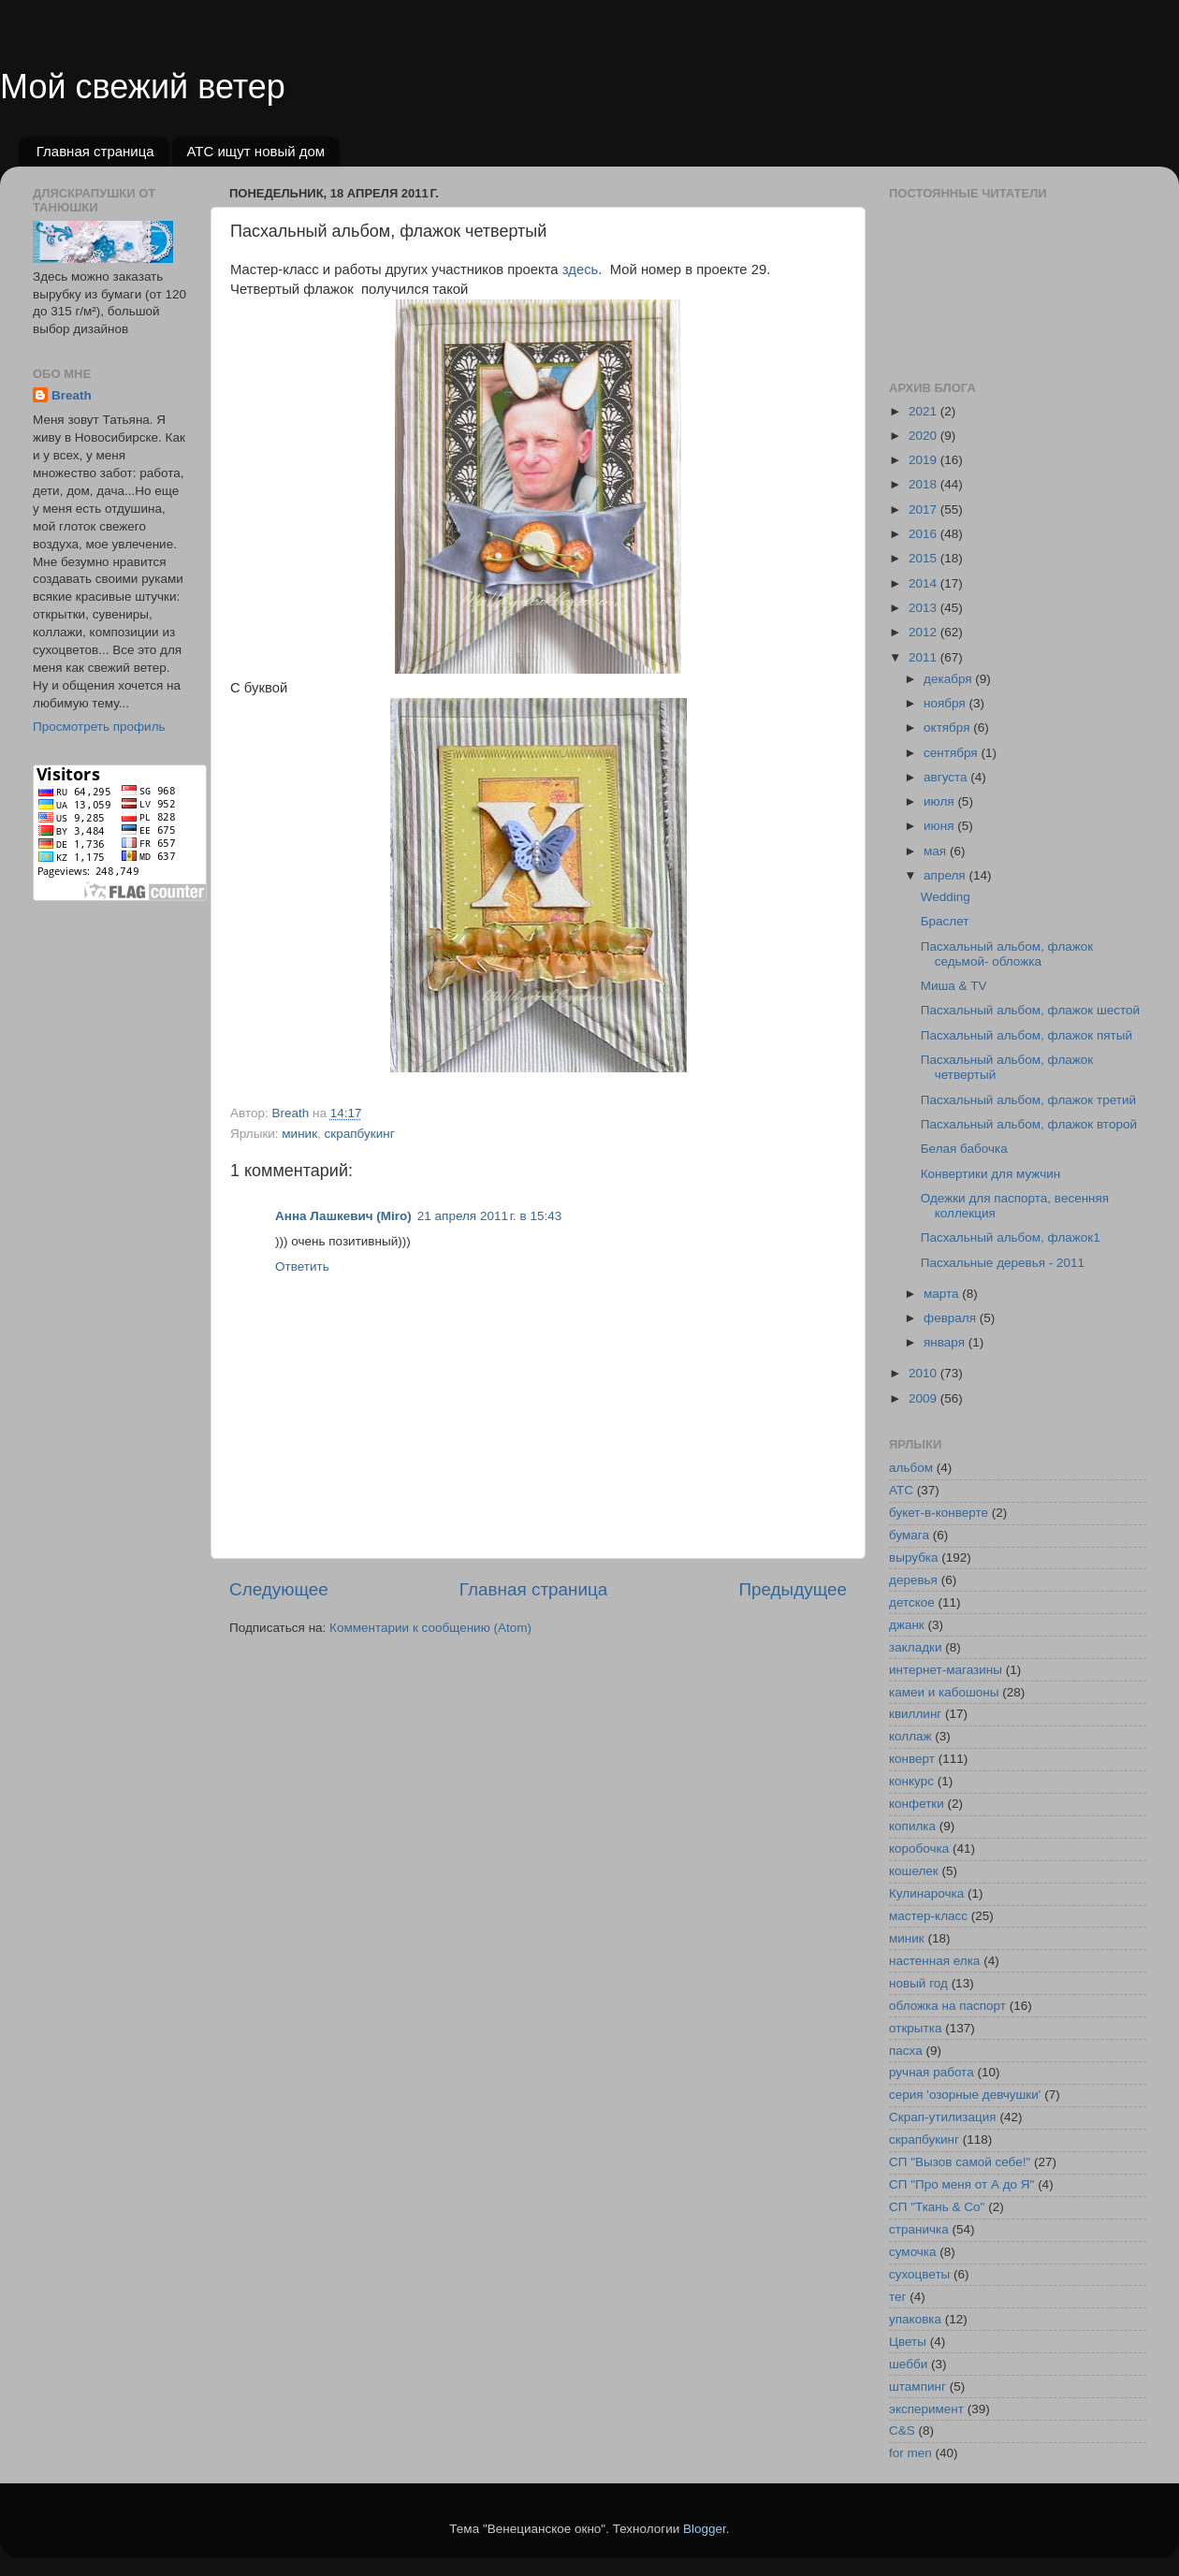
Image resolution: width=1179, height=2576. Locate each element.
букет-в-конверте (938, 1513)
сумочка (913, 2252)
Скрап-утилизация (943, 2117)
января (946, 1342)
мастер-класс (928, 1916)
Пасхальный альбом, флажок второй (1029, 1124)
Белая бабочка (964, 1149)
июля (940, 801)
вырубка (914, 1557)
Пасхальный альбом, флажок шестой (1030, 1010)
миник (299, 1134)
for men (910, 2453)
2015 (924, 558)
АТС (901, 1490)
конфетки (916, 1804)
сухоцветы (919, 2274)
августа (947, 777)
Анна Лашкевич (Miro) (343, 1216)
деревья (913, 1580)
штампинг (917, 2387)
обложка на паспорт (947, 2006)
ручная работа (931, 2072)
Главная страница (95, 151)
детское (912, 1602)
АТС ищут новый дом (255, 151)
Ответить (302, 1266)
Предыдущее (792, 1589)
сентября (952, 753)
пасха (906, 2051)
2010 (924, 1373)
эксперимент (926, 2409)
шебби (908, 2364)
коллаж (910, 1736)
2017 (924, 509)
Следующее (278, 1589)
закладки (915, 1647)
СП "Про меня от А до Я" (961, 2184)
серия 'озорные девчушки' (965, 2095)
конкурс (911, 1781)
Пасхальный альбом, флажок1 (1010, 1237)
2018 (924, 484)
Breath (71, 395)
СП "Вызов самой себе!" (959, 2162)
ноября (946, 703)
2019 (924, 460)
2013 (924, 608)
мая (937, 851)
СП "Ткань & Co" (936, 2207)
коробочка (919, 1848)
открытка (915, 2028)
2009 (924, 1398)
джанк (906, 1625)
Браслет (945, 921)
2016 (924, 534)
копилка (912, 1826)
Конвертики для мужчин (991, 1174)
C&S (902, 2430)
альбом (911, 1468)
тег (897, 2297)
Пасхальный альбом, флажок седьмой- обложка (1007, 953)
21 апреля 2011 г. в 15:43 (489, 1216)
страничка (919, 2229)
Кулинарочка (926, 1893)
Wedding (945, 897)
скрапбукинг (360, 1134)
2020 (924, 436)
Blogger (704, 2529)
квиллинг (915, 1714)
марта (943, 1294)
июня (940, 826)
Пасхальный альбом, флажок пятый (1026, 1035)
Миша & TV (954, 986)
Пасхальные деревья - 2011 (1002, 1263)
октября (948, 727)
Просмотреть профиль (99, 727)
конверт (912, 1759)
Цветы (907, 2342)
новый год (918, 1983)
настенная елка (934, 1961)
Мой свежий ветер (142, 86)
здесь (580, 269)
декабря (949, 679)
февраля (952, 1318)
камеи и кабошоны (944, 1692)
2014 (924, 583)
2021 (924, 411)
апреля (946, 875)
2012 (924, 632)
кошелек (914, 1871)
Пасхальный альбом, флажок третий (1028, 1100)
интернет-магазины (945, 1670)
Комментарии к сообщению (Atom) (430, 1628)
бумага (909, 1535)
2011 (924, 657)
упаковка (915, 2319)
